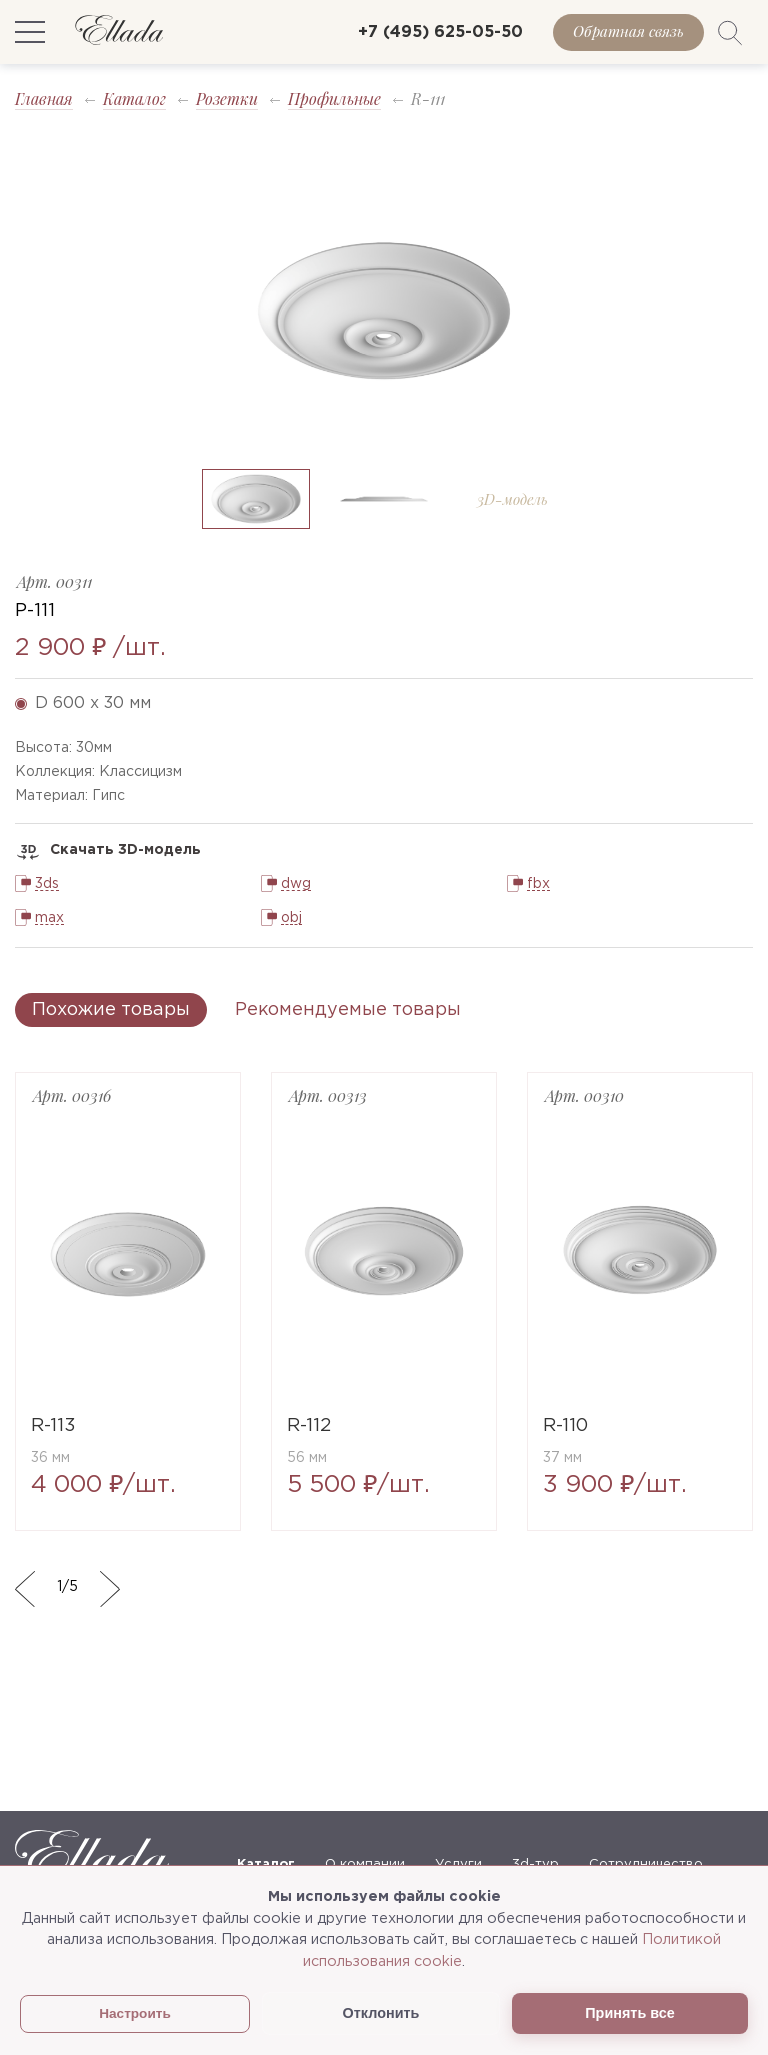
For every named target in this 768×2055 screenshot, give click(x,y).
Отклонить (381, 2013)
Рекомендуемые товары (348, 1010)
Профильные (334, 98)
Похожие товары (111, 1010)
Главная (44, 98)
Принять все (629, 2013)
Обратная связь (628, 31)
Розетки (227, 98)
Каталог (134, 98)
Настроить (135, 2013)
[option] (384, 311)
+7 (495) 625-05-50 (440, 32)
